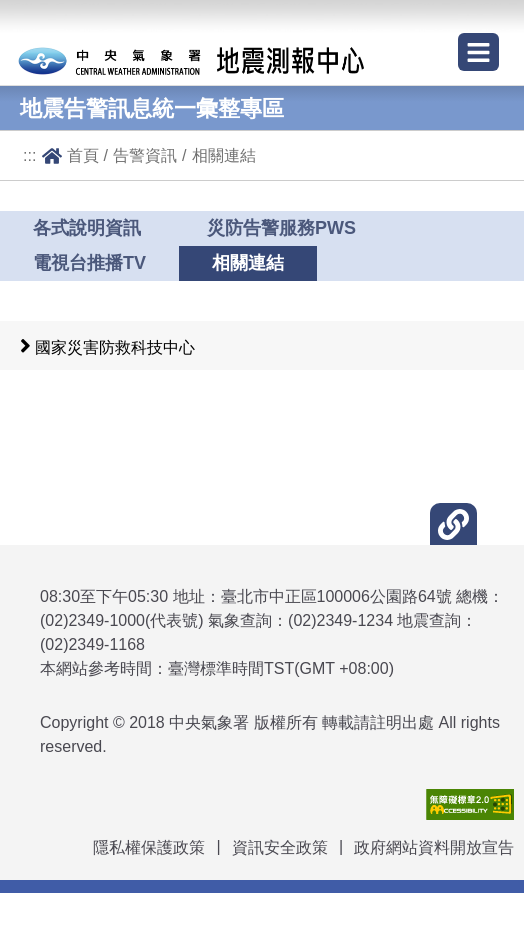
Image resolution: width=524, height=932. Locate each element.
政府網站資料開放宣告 (434, 847)
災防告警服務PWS (281, 228)
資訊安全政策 (280, 847)
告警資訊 (145, 155)
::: (30, 155)
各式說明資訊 (87, 228)
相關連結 (224, 155)
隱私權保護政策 (149, 847)
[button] (453, 524)
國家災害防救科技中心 (115, 347)
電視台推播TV (89, 263)
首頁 (83, 155)
